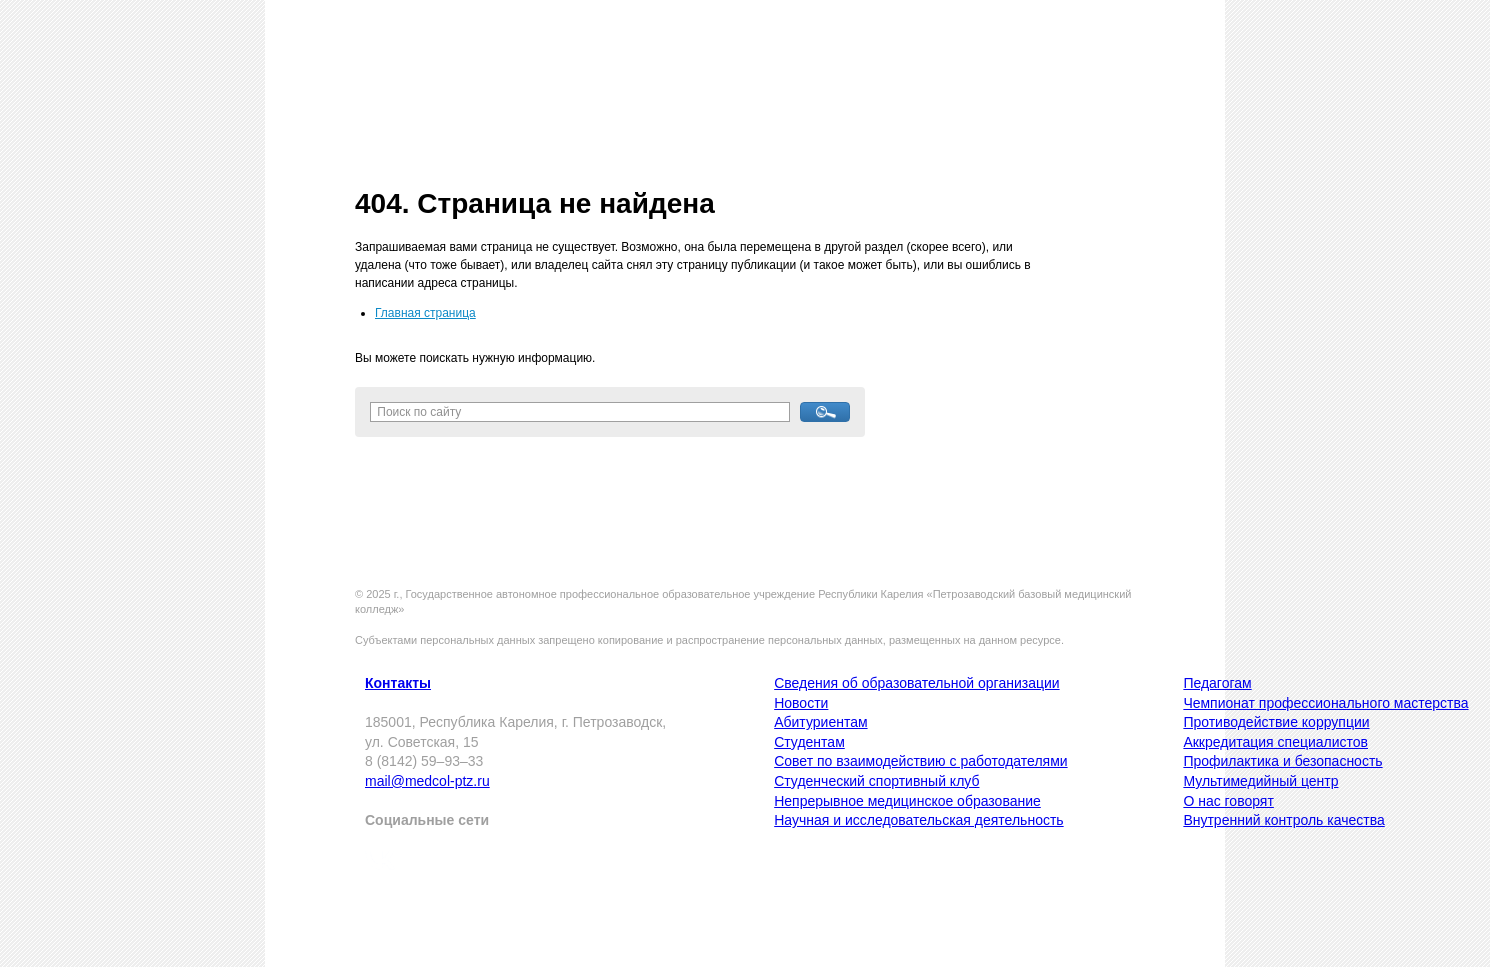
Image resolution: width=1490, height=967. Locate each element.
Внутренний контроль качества (1283, 820)
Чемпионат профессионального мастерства (1325, 703)
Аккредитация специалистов (1275, 742)
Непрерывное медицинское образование (907, 801)
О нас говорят (1228, 801)
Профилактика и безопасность (1282, 761)
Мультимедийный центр (1260, 781)
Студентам (809, 742)
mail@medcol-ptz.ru (427, 781)
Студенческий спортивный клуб (876, 781)
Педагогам (1217, 683)
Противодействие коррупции (1276, 722)
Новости (801, 703)
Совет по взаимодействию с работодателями (920, 761)
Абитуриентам (820, 722)
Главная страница (425, 313)
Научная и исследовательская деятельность (918, 820)
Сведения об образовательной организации (916, 683)
